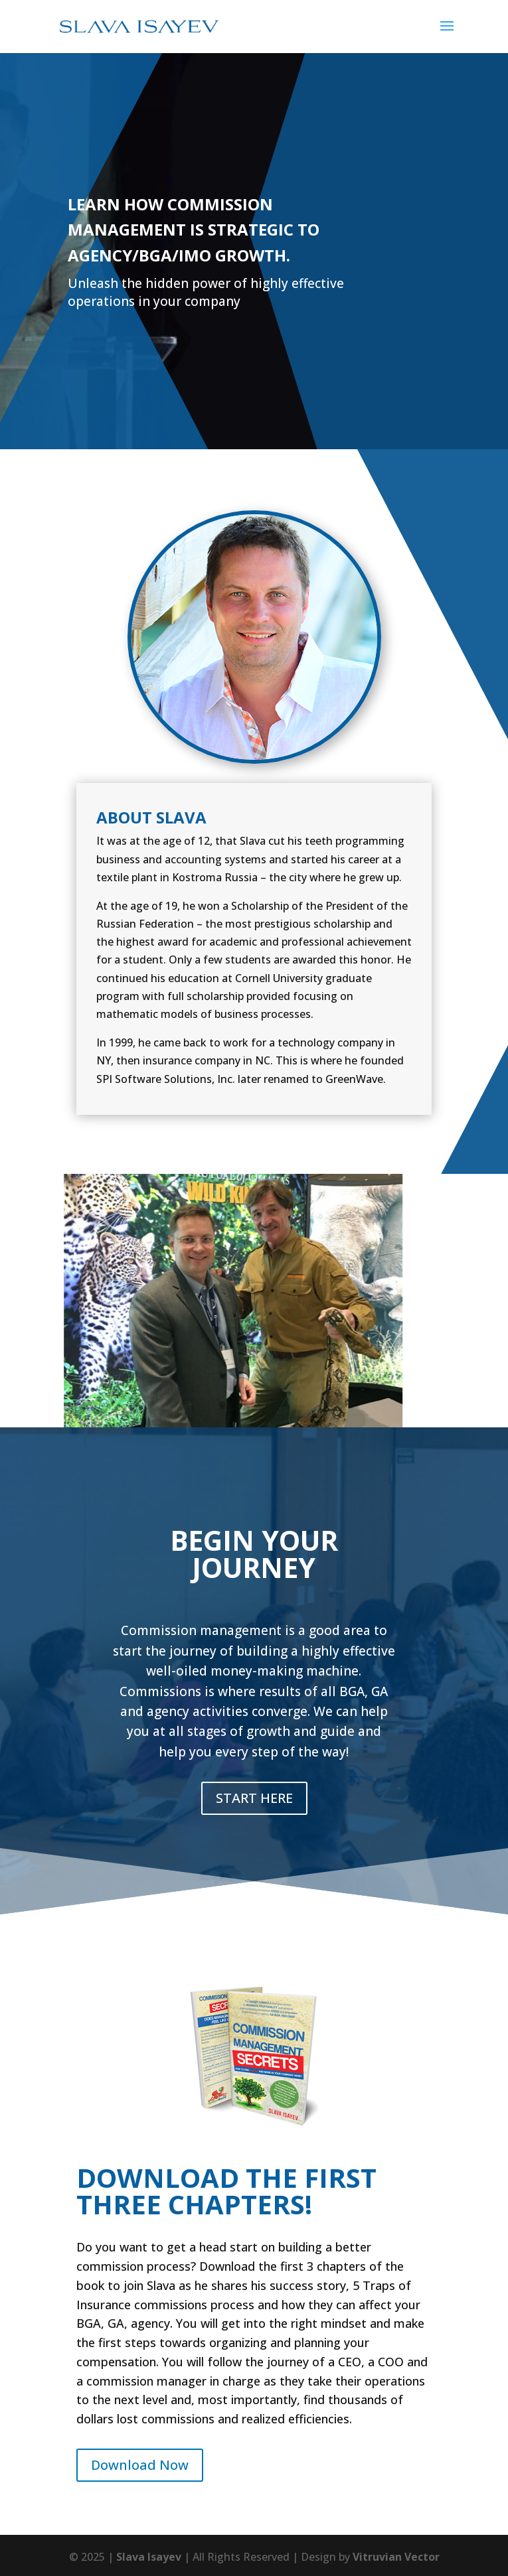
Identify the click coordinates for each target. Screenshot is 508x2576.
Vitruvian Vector (396, 2556)
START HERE (254, 1798)
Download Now (140, 2465)
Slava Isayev (148, 2556)
